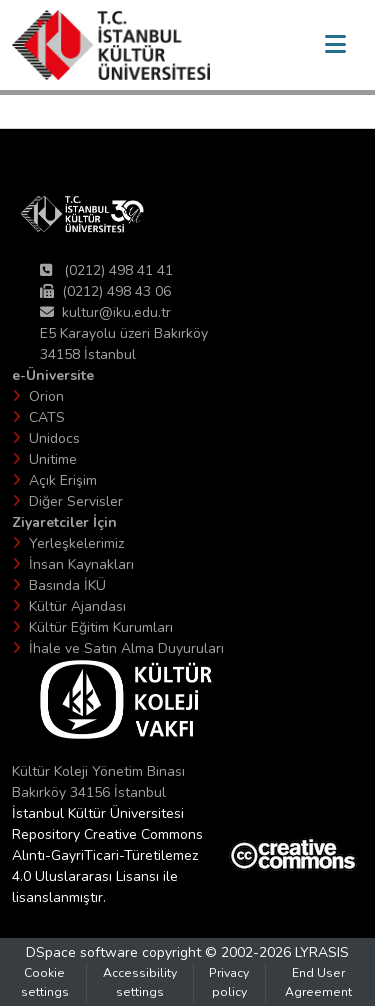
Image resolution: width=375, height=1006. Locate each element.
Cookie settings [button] (45, 982)
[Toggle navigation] (335, 45)
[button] (111, 45)
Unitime (53, 459)
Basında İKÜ (67, 585)
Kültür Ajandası (77, 606)
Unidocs (54, 438)
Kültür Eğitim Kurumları (101, 627)
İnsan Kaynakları (81, 564)
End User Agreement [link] (318, 982)
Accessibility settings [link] (140, 982)
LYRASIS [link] (322, 952)
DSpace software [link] (82, 952)
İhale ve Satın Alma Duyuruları (126, 648)
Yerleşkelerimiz (76, 543)
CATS (47, 417)
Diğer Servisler (76, 501)
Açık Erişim (63, 480)
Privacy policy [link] (229, 982)
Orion (46, 396)
